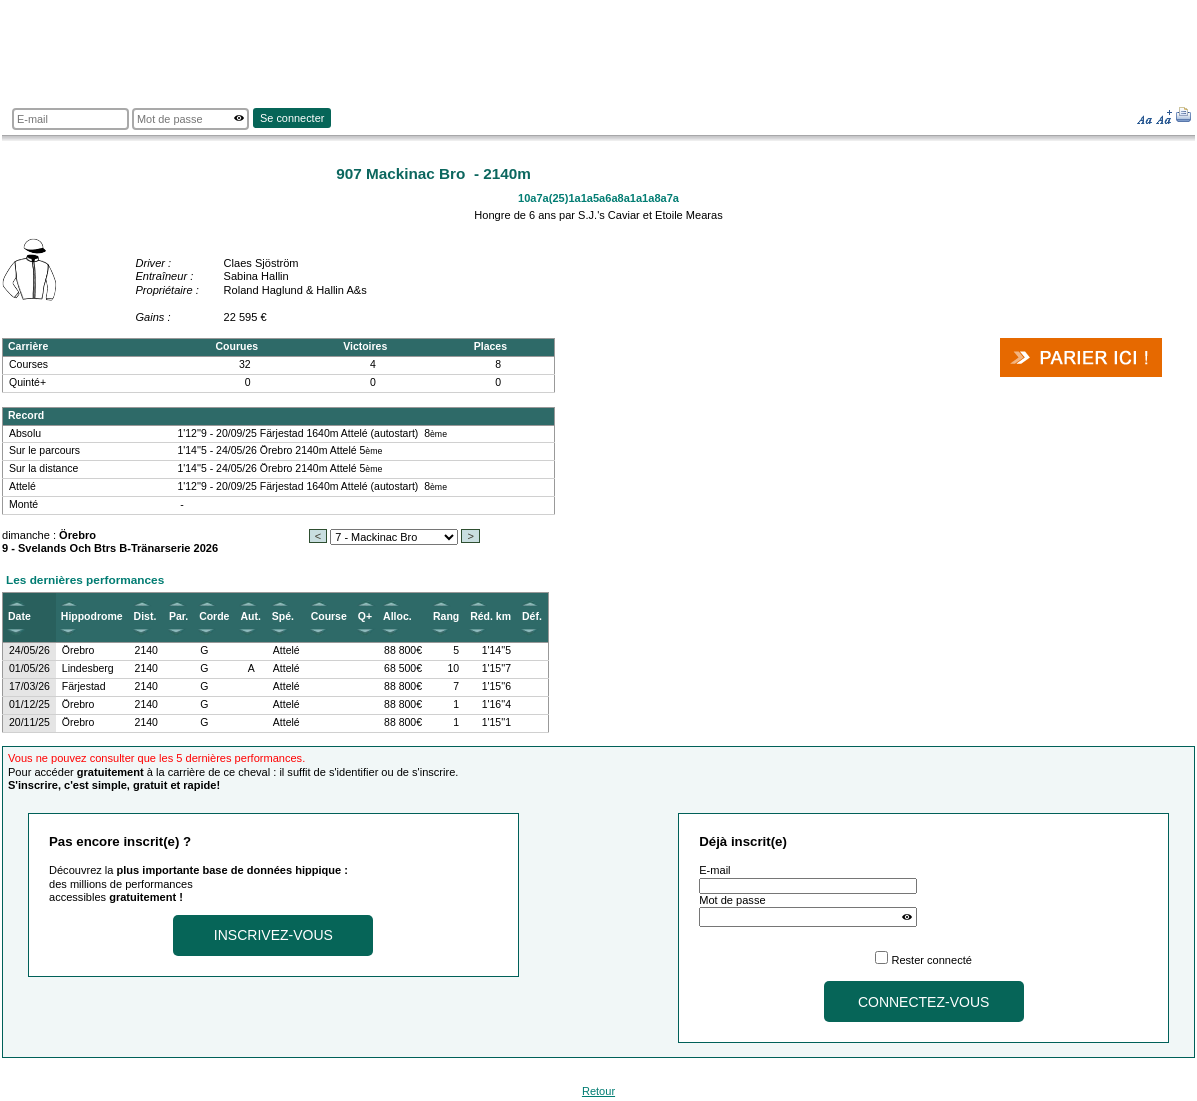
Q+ (365, 616)
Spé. (283, 616)
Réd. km (490, 616)
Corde (214, 616)
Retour (598, 1091)
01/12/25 (29, 704)
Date (19, 616)
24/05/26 (29, 650)
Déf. (532, 616)
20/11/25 (29, 722)
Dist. (145, 616)
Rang (446, 616)
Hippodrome (92, 616)
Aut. (250, 616)
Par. (178, 616)
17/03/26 (29, 686)
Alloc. (397, 616)
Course (329, 616)
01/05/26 (29, 668)
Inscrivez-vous (273, 935)
